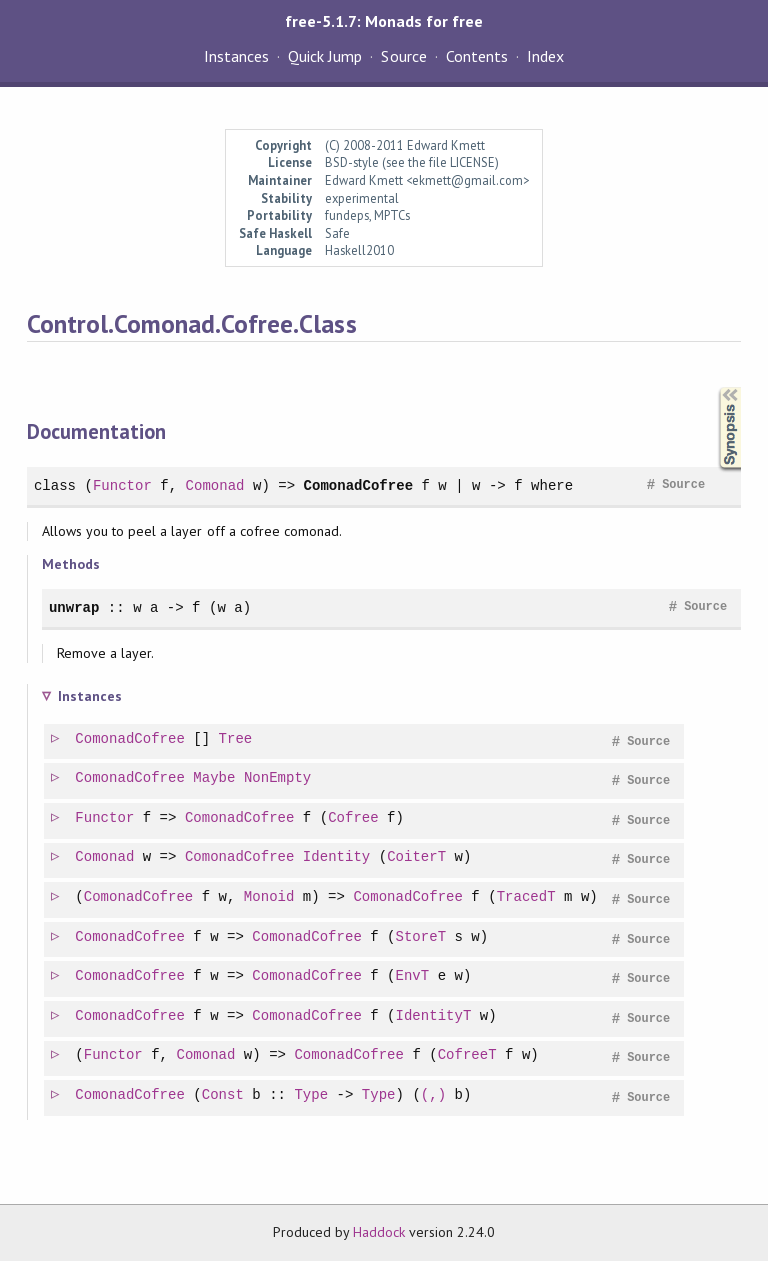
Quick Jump (325, 56)
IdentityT (435, 1016)
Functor (122, 485)
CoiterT (417, 857)
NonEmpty (278, 778)
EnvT (414, 976)
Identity (337, 857)
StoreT (422, 937)
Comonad (215, 485)
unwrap (74, 607)
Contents (477, 56)
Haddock (379, 1232)
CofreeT (468, 1055)
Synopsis (714, 387)
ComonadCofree (358, 485)
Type (312, 1095)
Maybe (215, 778)
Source (403, 56)
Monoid (270, 897)
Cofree (354, 818)
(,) (434, 1095)
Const (224, 1095)
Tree (237, 739)
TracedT (527, 897)
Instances (236, 56)
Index (545, 56)
